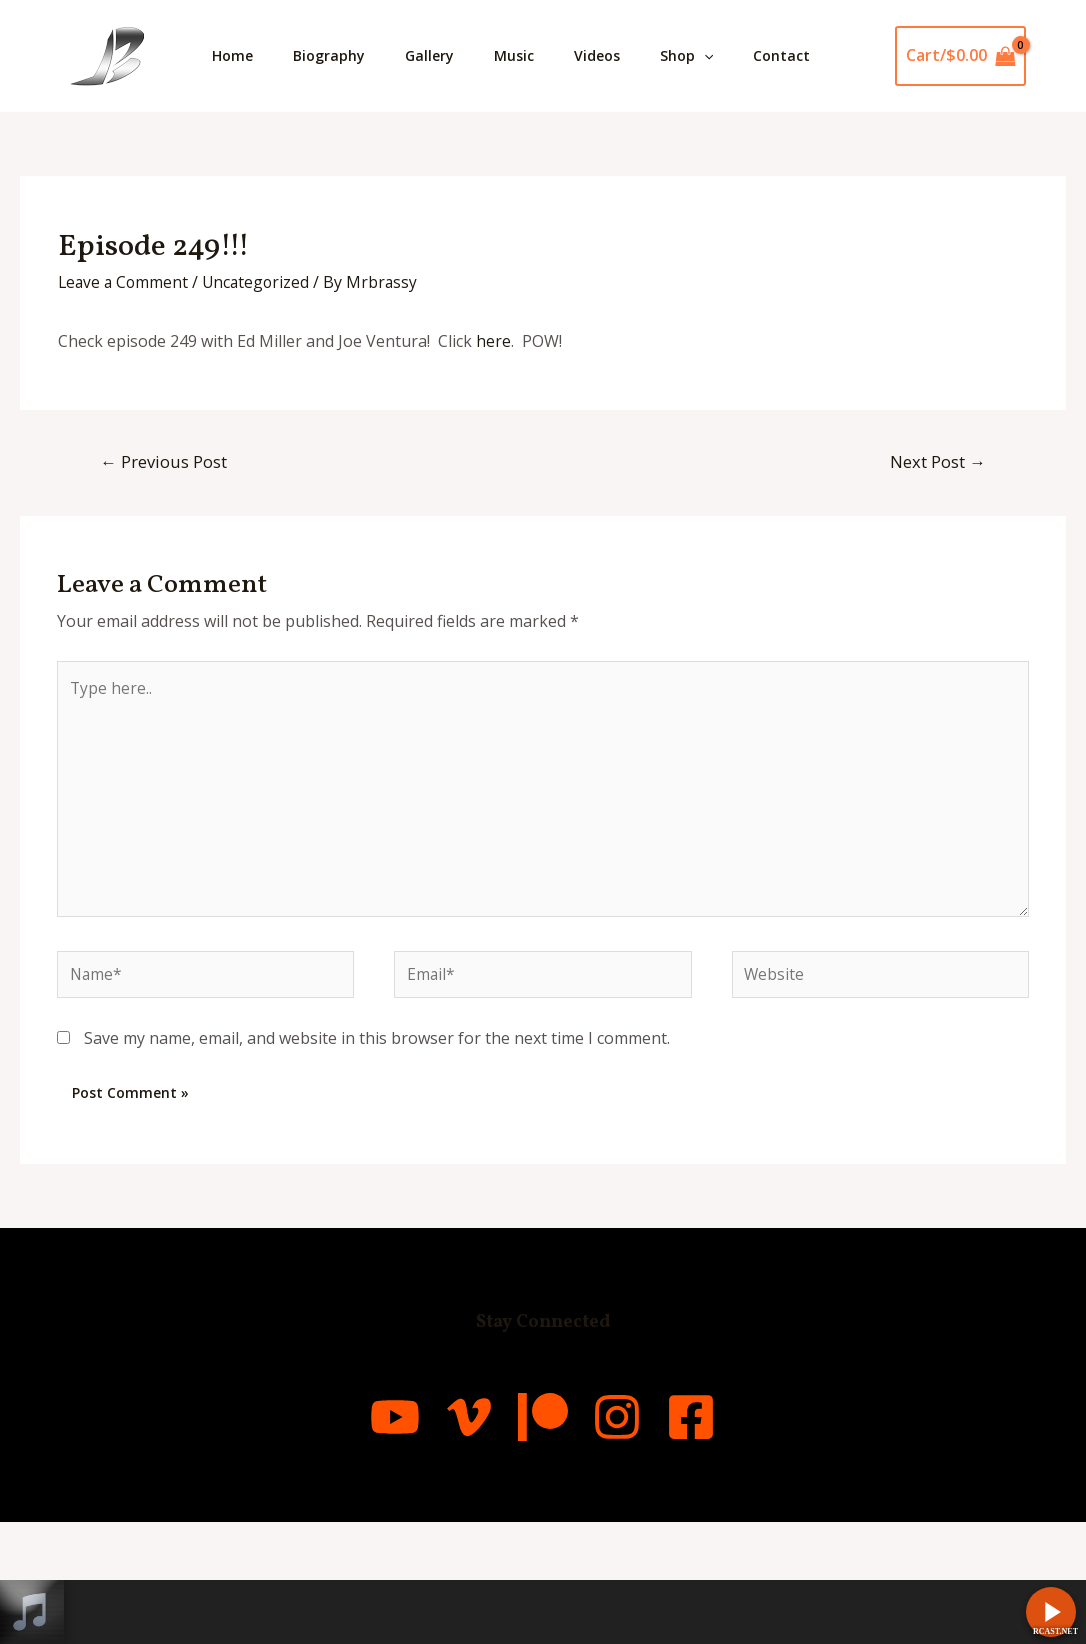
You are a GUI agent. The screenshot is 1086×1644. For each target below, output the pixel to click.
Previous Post (165, 573)
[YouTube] (343, 1539)
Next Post (937, 573)
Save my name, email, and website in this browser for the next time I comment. (377, 1160)
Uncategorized (261, 394)
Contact (244, 167)
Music (542, 55)
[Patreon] (543, 1539)
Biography (341, 55)
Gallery (449, 55)
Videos (633, 55)
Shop (730, 56)
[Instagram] (643, 1539)
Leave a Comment (125, 394)
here (493, 453)
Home (236, 55)
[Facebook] (743, 1539)
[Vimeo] (443, 1539)
